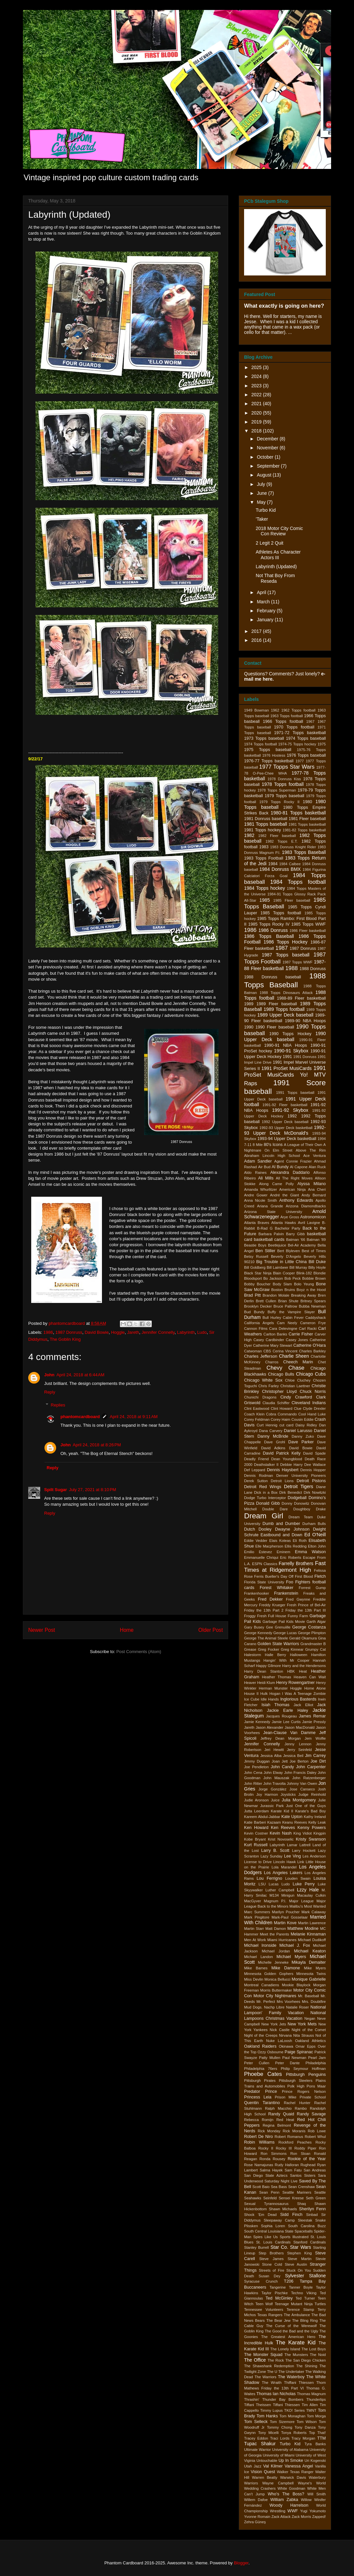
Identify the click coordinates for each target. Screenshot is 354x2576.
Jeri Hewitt (274, 1750)
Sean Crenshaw (301, 2187)
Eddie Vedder (255, 1541)
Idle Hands (270, 1699)
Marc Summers (257, 1912)
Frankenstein (286, 1593)
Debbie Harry (291, 1465)
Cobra (271, 1414)
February (267, 610)
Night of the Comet (309, 2030)
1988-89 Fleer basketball (301, 998)
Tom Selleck (256, 2421)
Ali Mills (265, 1178)
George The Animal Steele (266, 1638)
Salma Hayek (271, 2170)
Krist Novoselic (281, 1839)
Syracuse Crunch (261, 2281)
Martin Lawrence (312, 1923)
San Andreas (315, 2170)
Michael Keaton (310, 1951)
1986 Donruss (273, 930)
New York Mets (302, 2024)
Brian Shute (288, 1301)
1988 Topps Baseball (285, 980)
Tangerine (277, 2287)
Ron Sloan (300, 2154)
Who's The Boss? (286, 2494)
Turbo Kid (266, 510)
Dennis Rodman (258, 1475)
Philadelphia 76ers (260, 2069)
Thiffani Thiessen (298, 2383)
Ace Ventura (314, 1156)
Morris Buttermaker (276, 1990)
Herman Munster (273, 1688)
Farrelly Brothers (296, 1563)
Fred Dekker (270, 1599)
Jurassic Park (272, 1806)
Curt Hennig (267, 1425)
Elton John (317, 1546)
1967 (310, 721)
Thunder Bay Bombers (283, 2399)
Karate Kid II (282, 1811)
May (262, 502)
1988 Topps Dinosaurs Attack (286, 993)
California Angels (259, 1323)
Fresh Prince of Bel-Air (306, 1605)
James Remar (312, 1716)
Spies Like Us (265, 2237)
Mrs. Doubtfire (314, 2002)
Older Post (210, 1630)
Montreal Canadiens (261, 1985)
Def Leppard (254, 1470)
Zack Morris (301, 2517)
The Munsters (296, 2355)
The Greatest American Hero (288, 2337)
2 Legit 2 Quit (269, 543)
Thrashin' (251, 2399)
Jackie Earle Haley (287, 1710)
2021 (257, 403)
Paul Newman (294, 2058)
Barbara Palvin (271, 1234)
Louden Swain (297, 1878)
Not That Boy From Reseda (275, 578)
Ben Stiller (265, 1251)
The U (272, 2372)
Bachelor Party (288, 1228)
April (262, 592)
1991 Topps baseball (295, 1093)
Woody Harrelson (289, 2505)
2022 (257, 394)
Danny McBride (272, 1436)
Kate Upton (291, 1816)
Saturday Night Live (281, 2181)
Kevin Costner (256, 1833)
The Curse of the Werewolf (291, 2326)
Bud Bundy (254, 1312)
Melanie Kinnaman (308, 1934)
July (261, 484)
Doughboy (301, 1509)
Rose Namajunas (258, 2165)
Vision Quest (263, 2471)
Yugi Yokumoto (313, 2511)
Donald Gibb (268, 1503)
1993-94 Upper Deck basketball (286, 1138)
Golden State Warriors (278, 1643)
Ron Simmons (274, 2154)
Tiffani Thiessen (286, 2405)
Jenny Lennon (298, 1744)
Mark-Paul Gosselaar (290, 1917)
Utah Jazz (252, 2466)
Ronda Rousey (272, 2159)
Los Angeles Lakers (283, 1872)
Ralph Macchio (278, 2108)
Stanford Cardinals (309, 2242)
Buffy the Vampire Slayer (291, 1312)
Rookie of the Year (307, 2159)
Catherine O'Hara (309, 1345)
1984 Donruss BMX (280, 869)
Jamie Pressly (314, 1722)
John (49, 1374)
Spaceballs (304, 2231)
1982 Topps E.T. (281, 841)
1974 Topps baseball (306, 738)
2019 (257, 421)
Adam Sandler (258, 1161)
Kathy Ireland (315, 1817)
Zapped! (319, 2517)
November (268, 447)
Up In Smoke (291, 2460)
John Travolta (274, 1783)
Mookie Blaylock (296, 1985)
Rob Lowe (317, 2131)
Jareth (133, 1332)
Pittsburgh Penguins (306, 2074)
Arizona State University (273, 1212)
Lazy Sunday (271, 1856)
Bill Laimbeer (277, 1267)
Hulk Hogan (270, 1694)
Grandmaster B (313, 1644)
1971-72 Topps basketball (300, 732)
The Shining (306, 2366)
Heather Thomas (276, 1677)
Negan (309, 2018)
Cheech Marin (298, 1362)
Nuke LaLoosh (279, 2041)
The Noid (318, 2355)
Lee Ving (292, 1856)
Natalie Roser (297, 2007)
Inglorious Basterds (298, 1699)
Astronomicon (313, 1217)
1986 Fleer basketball (308, 931)
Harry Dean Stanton (263, 1671)
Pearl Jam (317, 2058)
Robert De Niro (258, 2136)
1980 (307, 801)
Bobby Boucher (257, 1284)
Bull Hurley (272, 1318)
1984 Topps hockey (264, 888)
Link (300, 1862)
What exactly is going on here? (284, 306)
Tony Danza (305, 2427)
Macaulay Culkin (311, 1895)
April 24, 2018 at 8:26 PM (97, 1444)
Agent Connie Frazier (293, 1161)
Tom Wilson (307, 2422)
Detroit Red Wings (262, 1486)
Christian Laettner (295, 1386)
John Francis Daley (300, 1773)
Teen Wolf (264, 2304)
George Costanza (309, 1627)
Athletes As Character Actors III (278, 554)
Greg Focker (268, 1649)
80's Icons (273, 1144)
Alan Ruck (317, 1167)
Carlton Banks (275, 1334)
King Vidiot (303, 1833)
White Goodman (291, 2488)
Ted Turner (305, 2298)
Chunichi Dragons (260, 1397)
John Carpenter (311, 1767)
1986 (48, 1332)
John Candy (282, 1767)
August (264, 475)
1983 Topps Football (263, 858)
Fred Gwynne (298, 1599)
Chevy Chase (286, 1368)
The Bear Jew (278, 2320)
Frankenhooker (256, 1593)
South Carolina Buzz (307, 2226)
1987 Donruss (68, 1332)
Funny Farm (298, 1616)
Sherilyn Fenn (312, 2209)
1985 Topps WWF (308, 924)
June (262, 493)
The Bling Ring (305, 2320)
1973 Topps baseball (264, 738)
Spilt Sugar (55, 1489)
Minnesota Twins (311, 1974)
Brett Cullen (266, 1301)
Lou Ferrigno (269, 1878)
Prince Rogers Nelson (304, 2091)
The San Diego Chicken (305, 2360)
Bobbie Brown (314, 1278)
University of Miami (278, 2455)
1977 (300, 761)
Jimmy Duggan (257, 1761)
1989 (248, 1004)
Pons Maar (316, 2086)
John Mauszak (276, 1778)
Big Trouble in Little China (281, 1261)
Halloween (298, 1655)
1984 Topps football (298, 882)
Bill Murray (298, 1267)
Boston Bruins (283, 1290)
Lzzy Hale (308, 1889)
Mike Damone (285, 1968)
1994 (321, 1139)
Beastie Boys (255, 1245)
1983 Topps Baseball (304, 852)
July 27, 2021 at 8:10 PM (92, 1489)
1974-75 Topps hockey (297, 744)
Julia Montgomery (299, 1800)
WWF (293, 2511)
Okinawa (286, 2046)
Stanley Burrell (256, 2247)
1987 (281, 948)
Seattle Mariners (296, 2192)
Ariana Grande (270, 1206)
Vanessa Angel (299, 2466)
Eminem (283, 1552)
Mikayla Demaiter (309, 1962)
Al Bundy (280, 1167)
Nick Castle (280, 2030)
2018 (257, 430)
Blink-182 (304, 1273)
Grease (250, 1649)
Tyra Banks (315, 2444)
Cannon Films (256, 1328)
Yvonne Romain (257, 2517)
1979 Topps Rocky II (279, 802)
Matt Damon (275, 1929)
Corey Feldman (257, 1419)
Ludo (202, 1332)
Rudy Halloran (287, 2165)
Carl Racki (307, 1328)
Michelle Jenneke (273, 1962)
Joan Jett (280, 1761)
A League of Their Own (303, 1145)
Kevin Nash (281, 1833)
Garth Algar (316, 1622)
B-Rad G (265, 1228)
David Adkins (273, 1448)
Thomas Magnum (311, 2394)
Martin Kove (285, 1923)
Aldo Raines (255, 1172)
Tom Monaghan (292, 2416)
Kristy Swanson (311, 1839)
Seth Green (316, 2198)
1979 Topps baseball (284, 796)
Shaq (301, 2204)
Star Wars (300, 2247)
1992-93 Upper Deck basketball (285, 1128)
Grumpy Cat (315, 1649)
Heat (303, 1671)
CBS (267, 1351)
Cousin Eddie (302, 1419)
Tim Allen (310, 2405)
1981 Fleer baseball (307, 818)
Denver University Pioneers (301, 1475)
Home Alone (315, 1688)
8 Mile (258, 1145)
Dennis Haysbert (283, 1470)
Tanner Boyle (301, 2287)
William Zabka (284, 2499)
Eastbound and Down (282, 1535)
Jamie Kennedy (257, 1722)
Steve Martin (299, 2259)
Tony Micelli (268, 2433)
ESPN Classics (264, 1564)
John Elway (273, 1773)
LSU (262, 1884)
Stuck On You (298, 2270)
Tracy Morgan (303, 2438)
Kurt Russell (256, 1845)
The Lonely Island (285, 2349)
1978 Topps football (283, 784)
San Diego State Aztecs (266, 2175)
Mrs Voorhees (288, 2002)
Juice (275, 1800)
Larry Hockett (303, 1851)
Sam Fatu (293, 2170)
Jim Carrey (315, 1755)
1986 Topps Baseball (269, 936)
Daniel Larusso (298, 1430)
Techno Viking (303, 2293)
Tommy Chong (279, 2427)
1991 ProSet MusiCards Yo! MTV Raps (285, 1075)
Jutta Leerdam (256, 1811)
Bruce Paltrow (285, 1306)
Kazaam (274, 1822)
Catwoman (253, 1351)
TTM (321, 2438)
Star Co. (279, 2247)
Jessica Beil (293, 1756)
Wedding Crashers (260, 2488)
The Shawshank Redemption (269, 2366)
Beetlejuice (277, 1245)
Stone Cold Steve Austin (284, 2264)
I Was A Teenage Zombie (304, 1694)
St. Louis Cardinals (273, 2242)
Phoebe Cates (263, 2074)
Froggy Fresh (255, 1616)
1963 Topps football (286, 716)
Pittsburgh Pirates (260, 2081)
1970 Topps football (294, 727)
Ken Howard (256, 1827)
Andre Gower (255, 1195)
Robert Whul (315, 2137)
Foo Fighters (298, 1582)
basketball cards (269, 1239)
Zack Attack (281, 2517)
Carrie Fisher (301, 1334)
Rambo (301, 2108)
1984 (273, 864)
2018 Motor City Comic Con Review (279, 531)
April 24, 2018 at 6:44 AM (80, 1374)
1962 (275, 710)
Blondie (319, 1273)
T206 (289, 2281)
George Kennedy (258, 1633)
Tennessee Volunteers (263, 2309)
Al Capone (299, 1167)
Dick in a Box (266, 1492)
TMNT (311, 2410)
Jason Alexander (269, 1727)
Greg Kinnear (292, 1649)
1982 (249, 835)
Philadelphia (316, 2063)
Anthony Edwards (296, 1200)
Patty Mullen (269, 2058)
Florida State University (264, 1582)
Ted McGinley (279, 2298)
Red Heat (285, 2120)
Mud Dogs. (253, 2007)
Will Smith (316, 2494)
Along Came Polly (276, 1184)
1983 (263, 847)
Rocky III (284, 2148)
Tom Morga (316, 2416)
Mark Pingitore (256, 1917)
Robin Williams (259, 2142)
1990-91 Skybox (291, 1050)
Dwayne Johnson (292, 1529)
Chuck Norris (313, 1391)
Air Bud (264, 1167)
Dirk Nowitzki (315, 1492)
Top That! (317, 2433)
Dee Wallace (315, 1465)
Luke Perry (304, 1884)
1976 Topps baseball (306, 755)
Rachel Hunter (297, 2103)
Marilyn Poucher (286, 1912)
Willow (306, 2500)
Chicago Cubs (311, 1374)
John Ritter (253, 1783)
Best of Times (314, 1251)
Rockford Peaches (295, 2142)
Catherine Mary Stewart (272, 1345)
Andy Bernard (314, 1195)
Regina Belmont (277, 2125)
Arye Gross (289, 1217)
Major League (301, 1901)
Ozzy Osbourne (270, 2052)
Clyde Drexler (314, 1408)
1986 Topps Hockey (286, 942)
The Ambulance (297, 2315)
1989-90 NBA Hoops (305, 1021)
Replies (58, 1404)
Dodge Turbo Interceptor (265, 1498)
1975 (321, 744)
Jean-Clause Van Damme (289, 1732)
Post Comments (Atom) (138, 1651)
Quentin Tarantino (262, 2102)
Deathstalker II (266, 1465)
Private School (313, 2097)
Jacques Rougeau (281, 1716)
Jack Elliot (303, 1705)
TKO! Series (294, 2410)
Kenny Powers (312, 1827)
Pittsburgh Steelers (295, 2081)
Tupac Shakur (260, 2443)
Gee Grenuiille (278, 1627)
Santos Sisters (302, 2175)
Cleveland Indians (309, 1403)
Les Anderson (314, 1856)
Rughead (308, 2165)
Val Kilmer (273, 2466)
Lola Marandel (284, 1867)
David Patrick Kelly (282, 1453)
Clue (298, 1408)
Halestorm (252, 1655)
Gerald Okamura (303, 1638)
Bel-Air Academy (302, 1245)
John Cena (253, 1773)
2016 (257, 640)
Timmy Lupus (271, 2410)
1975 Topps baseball (267, 749)
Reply (49, 1392)
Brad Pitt (252, 1295)
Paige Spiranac (299, 2052)
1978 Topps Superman (276, 790)
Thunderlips (316, 2399)
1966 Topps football (283, 721)
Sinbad (312, 2215)
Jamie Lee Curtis (286, 1722)
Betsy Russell (256, 1256)
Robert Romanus (289, 2137)
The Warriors (265, 2377)
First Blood (304, 1576)
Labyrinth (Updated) (276, 566)
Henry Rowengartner (295, 1682)
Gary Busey (254, 1627)
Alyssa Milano (312, 1183)
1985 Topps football (280, 913)
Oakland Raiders (260, 2046)
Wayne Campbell (278, 2483)
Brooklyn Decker (258, 1306)
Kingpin (319, 1833)
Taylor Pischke (274, 2293)
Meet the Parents (274, 1934)
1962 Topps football (298, 710)
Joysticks (288, 1794)
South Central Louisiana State (269, 2231)
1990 (248, 1027)
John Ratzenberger (309, 1778)
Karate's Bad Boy (310, 1811)
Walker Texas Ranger (295, 2472)
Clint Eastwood (256, 1408)
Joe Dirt (318, 1761)
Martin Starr (254, 1929)
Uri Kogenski (315, 2460)
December (268, 438)
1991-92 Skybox (290, 1110)
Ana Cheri (317, 1189)
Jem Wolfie (315, 1738)
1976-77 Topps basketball (269, 761)
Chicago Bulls (281, 1374)
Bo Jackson (273, 1278)
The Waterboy (291, 2377)
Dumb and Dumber (281, 1523)
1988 (291, 968)
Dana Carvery (270, 1431)
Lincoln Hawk (284, 1862)
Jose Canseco (302, 1789)
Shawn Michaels (283, 2209)
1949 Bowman (256, 710)
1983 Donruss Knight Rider (293, 847)
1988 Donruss (313, 968)
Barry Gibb (295, 1234)
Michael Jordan (276, 1951)
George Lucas (285, 1633)
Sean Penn (269, 2192)
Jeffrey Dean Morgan (280, 1738)
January (266, 619)
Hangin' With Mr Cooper (286, 1660)
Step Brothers (271, 2253)
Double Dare (275, 1509)
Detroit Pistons (311, 1480)
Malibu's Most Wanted (308, 1906)
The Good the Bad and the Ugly (291, 2331)
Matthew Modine (302, 1928)
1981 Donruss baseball (265, 818)
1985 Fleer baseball (291, 900)
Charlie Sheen (294, 1356)
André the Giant (284, 1195)
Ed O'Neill (315, 1534)
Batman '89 (316, 1240)
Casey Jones (297, 1340)
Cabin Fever (293, 1318)
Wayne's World (312, 2483)
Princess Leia (257, 2097)
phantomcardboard (80, 1416)
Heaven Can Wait (310, 1677)
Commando (287, 1414)
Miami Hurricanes (282, 1940)
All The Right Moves (294, 1178)
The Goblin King (65, 1339)
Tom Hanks (267, 2416)
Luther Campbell (279, 1890)
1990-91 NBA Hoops (285, 1045)
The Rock (276, 2360)
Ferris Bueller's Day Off (273, 1576)
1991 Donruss (304, 1057)
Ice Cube (251, 1699)
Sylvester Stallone (305, 2275)
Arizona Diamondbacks (306, 1206)
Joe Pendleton (256, 1767)
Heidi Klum (266, 1683)
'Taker (262, 519)
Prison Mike (285, 2097)
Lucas (274, 1884)
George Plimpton (312, 1633)
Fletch (320, 1576)
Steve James (271, 2259)
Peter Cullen (256, 2063)
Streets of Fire (271, 2270)
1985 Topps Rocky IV (269, 924)
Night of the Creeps (260, 2035)
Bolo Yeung (304, 1284)
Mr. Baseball (308, 1996)
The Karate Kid (295, 2342)
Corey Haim (280, 1419)
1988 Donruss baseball (272, 977)
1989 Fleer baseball (276, 1004)
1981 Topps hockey (262, 830)
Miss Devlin (253, 1979)
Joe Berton (299, 1761)
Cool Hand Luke (312, 1414)
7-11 (247, 1145)
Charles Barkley (312, 1351)
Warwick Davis (293, 2477)
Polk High (295, 2086)
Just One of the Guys (306, 1806)
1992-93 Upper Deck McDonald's (285, 1130)
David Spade (314, 1453)
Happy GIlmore (268, 1666)
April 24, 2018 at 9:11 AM (133, 1416)
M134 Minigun (282, 1895)
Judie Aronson (256, 1800)
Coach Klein (254, 1414)
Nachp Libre (274, 2007)
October (266, 457)
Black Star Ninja (257, 1273)
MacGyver (252, 1901)
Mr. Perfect (265, 2002)
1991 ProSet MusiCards (286, 1068)
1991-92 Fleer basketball (284, 1105)
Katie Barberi (255, 1822)
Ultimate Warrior (257, 2450)
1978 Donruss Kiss (284, 779)
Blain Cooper (284, 1273)
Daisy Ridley (306, 1425)
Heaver (250, 1683)
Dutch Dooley (258, 1529)
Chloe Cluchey (297, 1380)
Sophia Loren (273, 2226)
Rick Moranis (294, 2131)
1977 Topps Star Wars (286, 767)
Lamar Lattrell (298, 1845)
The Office (255, 2360)
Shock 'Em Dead (260, 2215)
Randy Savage (311, 2114)
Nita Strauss (303, 2035)
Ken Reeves (283, 1827)
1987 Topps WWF (298, 962)
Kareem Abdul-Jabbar (262, 1817)
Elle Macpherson (269, 1546)
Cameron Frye (313, 1323)
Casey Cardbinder (268, 1340)
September (269, 466)
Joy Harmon (267, 1794)
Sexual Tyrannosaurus (266, 2204)
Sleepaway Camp (279, 2220)
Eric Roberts (290, 1557)
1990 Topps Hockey (290, 1033)
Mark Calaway (314, 1912)
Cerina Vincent (285, 1351)
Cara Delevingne (283, 1328)
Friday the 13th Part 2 (264, 1610)
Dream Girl (263, 1516)
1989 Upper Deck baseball (285, 1015)
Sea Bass (279, 2187)
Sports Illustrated (294, 2237)
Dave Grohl (274, 1442)
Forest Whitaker (276, 1587)
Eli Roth (300, 1541)
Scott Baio (261, 2187)
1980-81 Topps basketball (298, 812)
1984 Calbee (290, 864)
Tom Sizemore (282, 2422)
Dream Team (301, 1517)
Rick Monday (269, 2131)
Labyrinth (186, 1332)
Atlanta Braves (256, 1223)
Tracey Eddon (256, 2438)
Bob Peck (292, 1278)
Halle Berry (275, 1655)
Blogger (241, 2562)
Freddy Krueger (272, 1605)
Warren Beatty (264, 2477)
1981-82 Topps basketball (304, 830)
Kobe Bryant (255, 1839)
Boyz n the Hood (311, 1290)
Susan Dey (270, 2276)
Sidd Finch (291, 2214)
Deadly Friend (256, 1459)
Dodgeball (297, 1497)
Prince (271, 2091)
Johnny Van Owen (302, 1783)
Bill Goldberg (254, 1267)
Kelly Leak (317, 1822)
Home (127, 1630)
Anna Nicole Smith (260, 1200)
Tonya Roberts (294, 2433)
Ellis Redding (296, 1546)
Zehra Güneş (255, 2522)
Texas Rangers (270, 2315)
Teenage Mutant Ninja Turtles (300, 2304)
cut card (286, 1425)
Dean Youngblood (286, 1459)
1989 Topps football (284, 1009)
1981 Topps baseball (265, 824)
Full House (277, 1616)
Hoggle (118, 1332)
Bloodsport (253, 1278)
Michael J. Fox (294, 1945)
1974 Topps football (260, 744)
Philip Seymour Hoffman (303, 2069)
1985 (264, 900)
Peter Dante (287, 2063)
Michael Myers (291, 1956)
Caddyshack (315, 1318)
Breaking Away (303, 1295)
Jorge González (272, 1789)
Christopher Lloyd (279, 1391)
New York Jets (273, 2024)
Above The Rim (311, 1150)
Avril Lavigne (309, 1223)
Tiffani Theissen (257, 2405)
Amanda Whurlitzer (260, 1189)
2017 (257, 631)
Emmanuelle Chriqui (261, 1557)
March (264, 601)
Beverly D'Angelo (286, 1256)
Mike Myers (315, 1968)
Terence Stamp (300, 2309)
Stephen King (299, 2253)
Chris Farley (268, 1386)
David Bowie (97, 1332)
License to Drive (258, 1862)
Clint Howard (281, 1408)
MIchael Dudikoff (312, 1940)
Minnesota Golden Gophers (268, 1974)
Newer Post (41, 1630)
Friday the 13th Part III (305, 1610)
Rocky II (265, 2148)
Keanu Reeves (294, 1822)
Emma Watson (310, 1552)
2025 (257, 367)
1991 (287, 1056)
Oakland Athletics (310, 2041)
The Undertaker (291, 2372)
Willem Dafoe (256, 2500)
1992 (292, 1116)
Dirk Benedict (290, 1492)
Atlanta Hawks (283, 1223)
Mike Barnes (256, 1968)
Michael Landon (258, 1957)
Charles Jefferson (260, 1356)
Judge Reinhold (312, 1794)
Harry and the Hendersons (304, 1666)
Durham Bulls (314, 1524)
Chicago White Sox (263, 1380)
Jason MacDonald (299, 1727)
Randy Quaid (281, 2114)
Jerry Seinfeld (299, 1750)
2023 (257, 385)
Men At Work (255, 1940)
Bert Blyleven (288, 1251)
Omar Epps (305, 2046)
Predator (252, 2091)
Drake (321, 1509)
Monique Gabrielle (309, 1979)
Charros (272, 1362)
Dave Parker (301, 1442)
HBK (291, 1671)
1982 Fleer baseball (277, 836)
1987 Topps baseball (286, 954)
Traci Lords (279, 2438)
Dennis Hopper (313, 1470)
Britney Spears (313, 1301)
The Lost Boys (314, 2349)
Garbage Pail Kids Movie (284, 1622)
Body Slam (282, 1284)
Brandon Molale (276, 1295)
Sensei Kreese (291, 2198)
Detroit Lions (282, 1481)
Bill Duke (317, 1261)
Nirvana (285, 2035)
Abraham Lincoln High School (272, 1156)
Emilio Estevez (258, 1552)
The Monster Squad (263, 2354)
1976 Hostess (274, 755)
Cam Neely (287, 1323)
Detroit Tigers (298, 1486)
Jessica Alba (271, 1756)
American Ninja (292, 1189)
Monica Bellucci (277, 1979)
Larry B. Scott (275, 1850)
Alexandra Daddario (290, 1172)
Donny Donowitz (295, 1503)
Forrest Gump (312, 1588)
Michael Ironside (260, 1945)
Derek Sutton (256, 1481)
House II (251, 1694)
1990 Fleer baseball (274, 1027)
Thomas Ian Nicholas (276, 2393)
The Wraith (272, 2383)
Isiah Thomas (275, 1705)
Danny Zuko (303, 1436)
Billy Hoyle (317, 1267)
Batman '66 (295, 1240)
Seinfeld (270, 2198)
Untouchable (266, 2460)
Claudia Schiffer (276, 1403)
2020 (257, 413)
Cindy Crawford (296, 1397)
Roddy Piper (305, 2148)
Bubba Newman (312, 1306)
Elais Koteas (280, 1541)
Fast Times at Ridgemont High (285, 1566)
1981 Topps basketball (307, 824)
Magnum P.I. (275, 1901)
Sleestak (305, 2220)
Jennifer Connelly (157, 1332)
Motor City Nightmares (274, 1996)
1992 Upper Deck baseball (285, 1122)
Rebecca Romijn (258, 2120)
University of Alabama (290, 2450)
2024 (257, 376)
